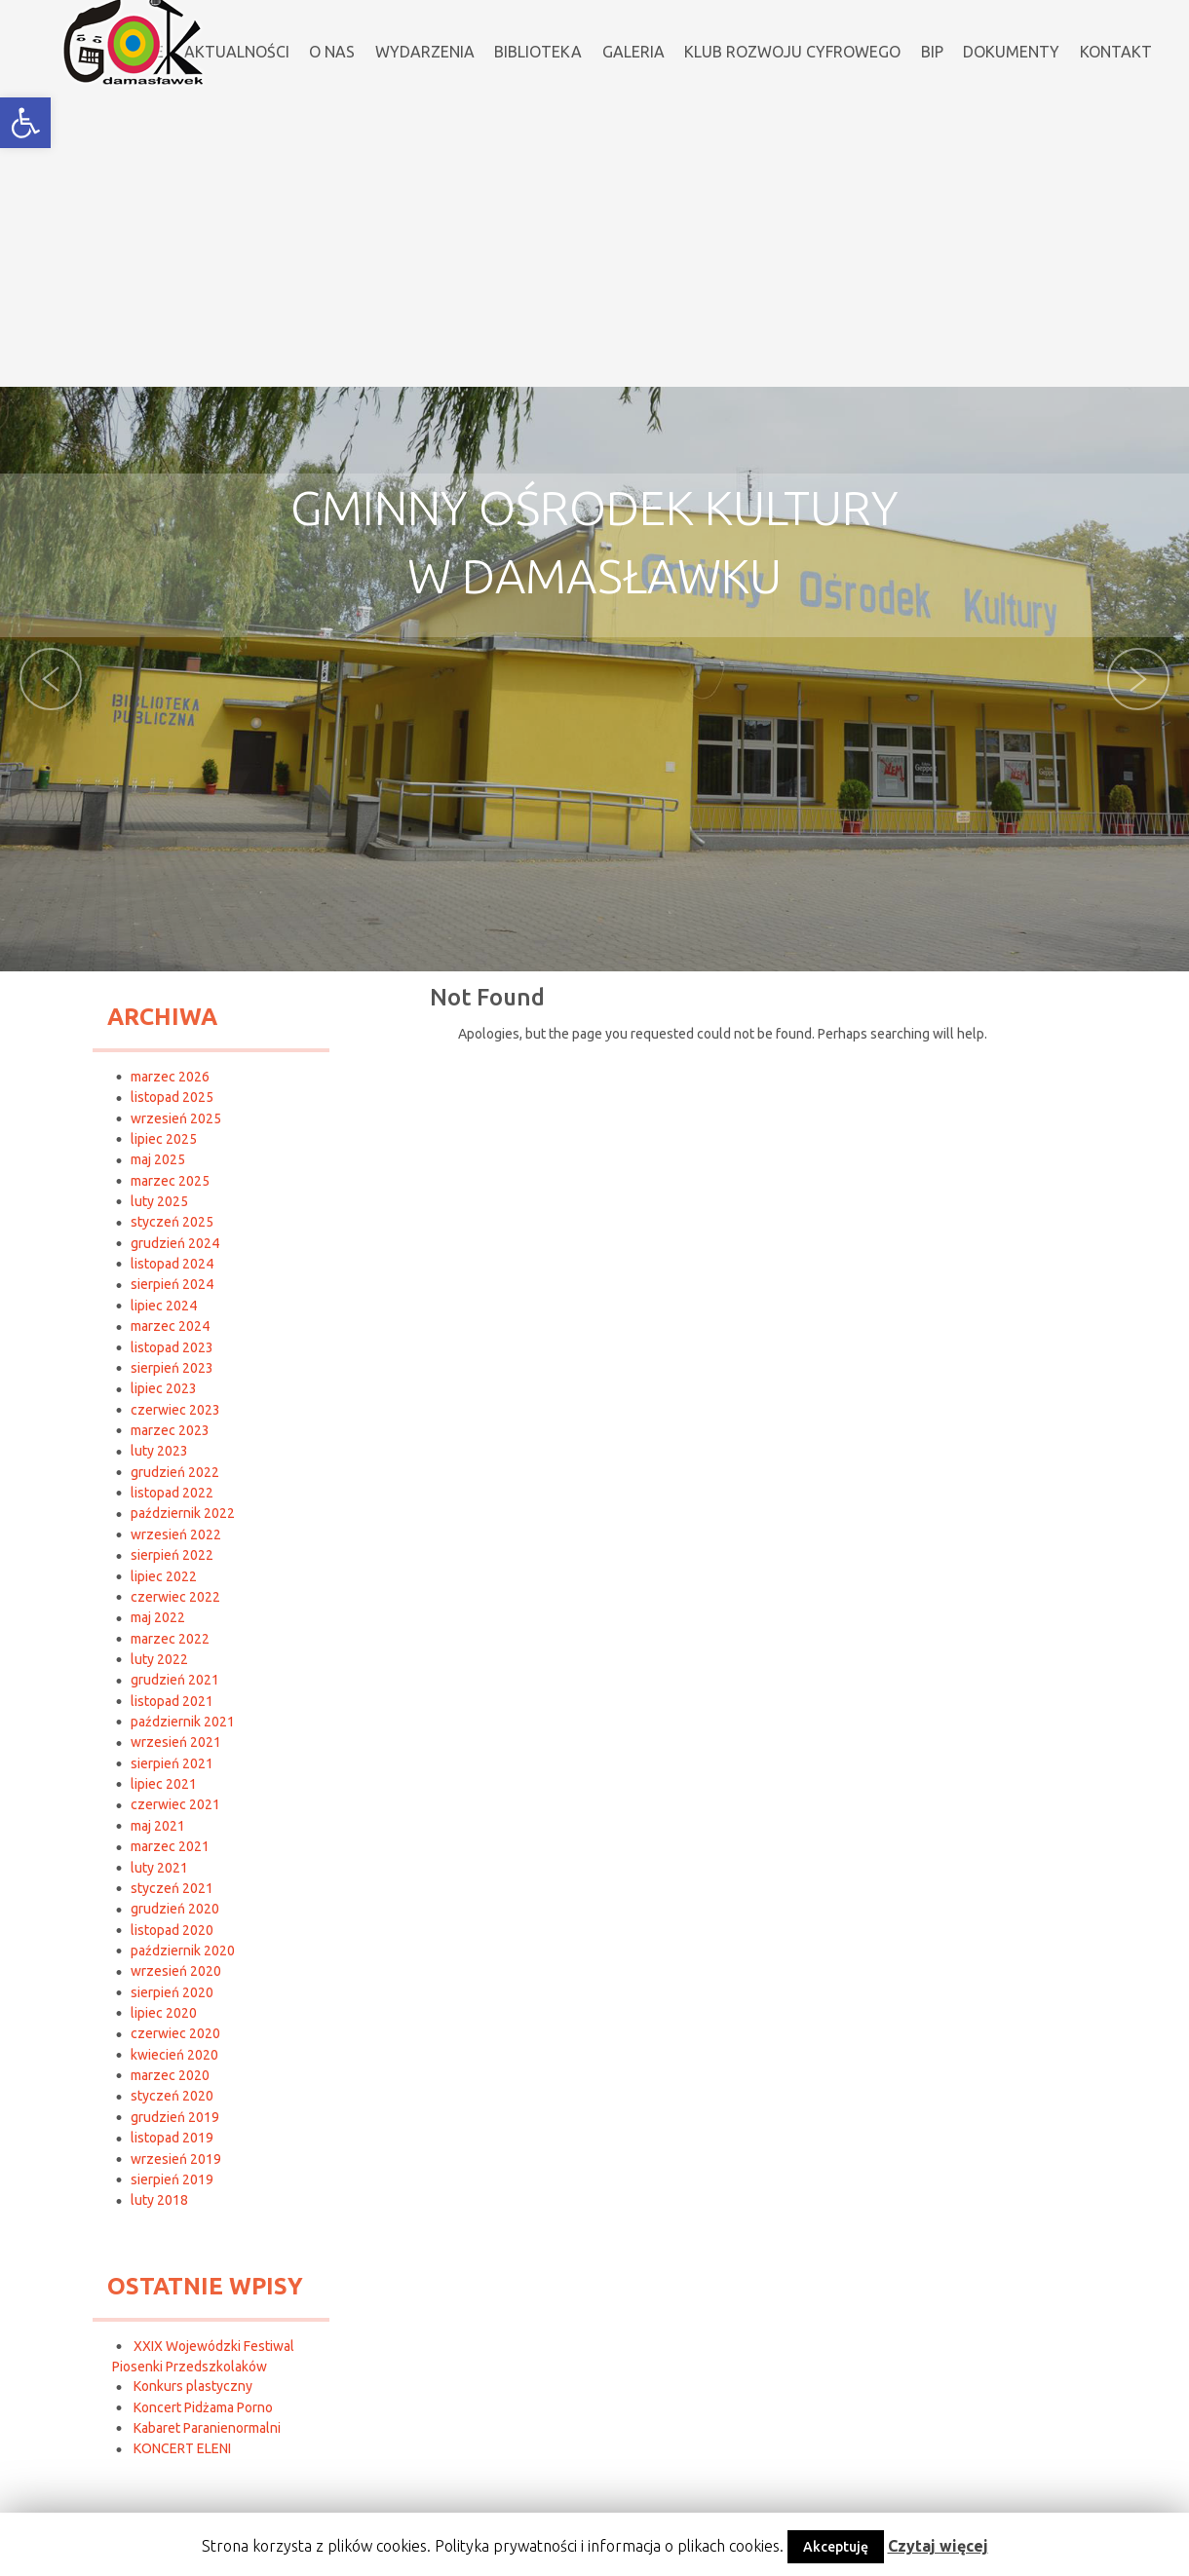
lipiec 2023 (164, 1388)
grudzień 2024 (175, 1243)
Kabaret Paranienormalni (207, 2428)
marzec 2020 (170, 2075)
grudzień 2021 (175, 1679)
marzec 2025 (170, 1181)
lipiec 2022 (164, 1576)
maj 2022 (158, 1617)
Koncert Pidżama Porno (203, 2407)
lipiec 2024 (164, 1305)
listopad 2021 (172, 1701)
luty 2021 (159, 1867)
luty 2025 (159, 1201)
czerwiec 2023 (175, 1410)
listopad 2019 (172, 2137)
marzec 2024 (170, 1326)
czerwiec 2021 (175, 1804)
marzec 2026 (170, 1076)
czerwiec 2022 (175, 1597)
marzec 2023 (170, 1430)
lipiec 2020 (164, 2013)
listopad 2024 (172, 1263)
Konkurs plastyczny (193, 2386)
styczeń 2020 (172, 2095)
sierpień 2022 (172, 1555)
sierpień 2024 (172, 1284)
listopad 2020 (172, 1930)
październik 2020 (183, 1950)
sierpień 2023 (172, 1368)
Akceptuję (835, 2547)
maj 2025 (158, 1159)
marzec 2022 (170, 1639)
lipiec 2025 (164, 1139)
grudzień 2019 (175, 2117)
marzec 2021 (170, 1846)
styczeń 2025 (172, 1222)
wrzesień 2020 (176, 1971)
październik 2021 (183, 1721)
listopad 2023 (172, 1347)
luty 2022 (159, 1659)
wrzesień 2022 (176, 1534)
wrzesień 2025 (176, 1118)
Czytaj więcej (938, 2546)
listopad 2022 (172, 1492)
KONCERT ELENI (182, 2448)
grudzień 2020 (175, 1908)
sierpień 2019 (172, 2179)
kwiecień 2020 (174, 2055)
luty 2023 (159, 1450)
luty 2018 (159, 2200)
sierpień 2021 (172, 1763)
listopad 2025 (172, 1097)
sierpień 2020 (172, 1992)
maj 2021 (158, 1826)
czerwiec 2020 (175, 2033)
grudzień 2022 (175, 1472)
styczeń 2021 (172, 1888)
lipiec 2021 (164, 1784)
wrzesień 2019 (176, 2159)
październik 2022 (183, 1513)
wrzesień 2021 (176, 1742)
